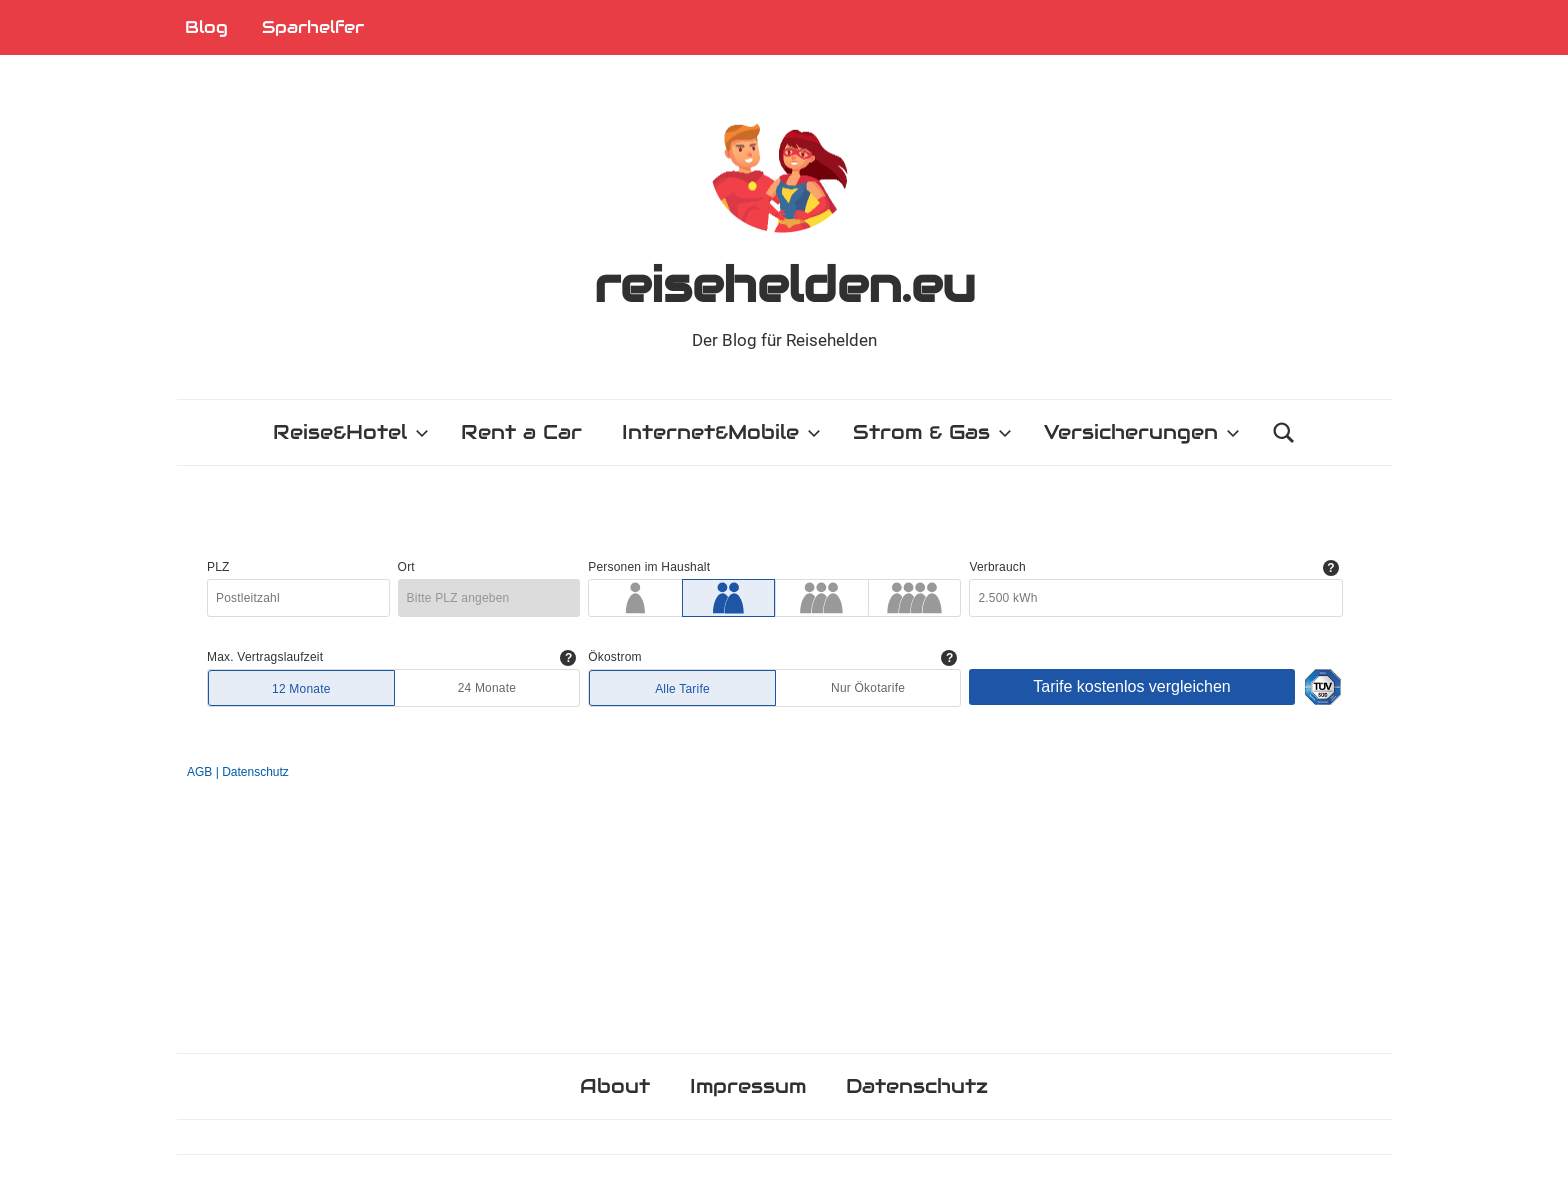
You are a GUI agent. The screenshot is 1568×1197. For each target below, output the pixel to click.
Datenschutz (917, 1086)
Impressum (748, 1086)
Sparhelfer (313, 27)
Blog (206, 27)
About (615, 1086)
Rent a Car (521, 432)
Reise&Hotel (351, 432)
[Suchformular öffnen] (1284, 432)
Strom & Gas (932, 432)
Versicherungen (1142, 432)
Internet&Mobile (721, 432)
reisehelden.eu (784, 285)
